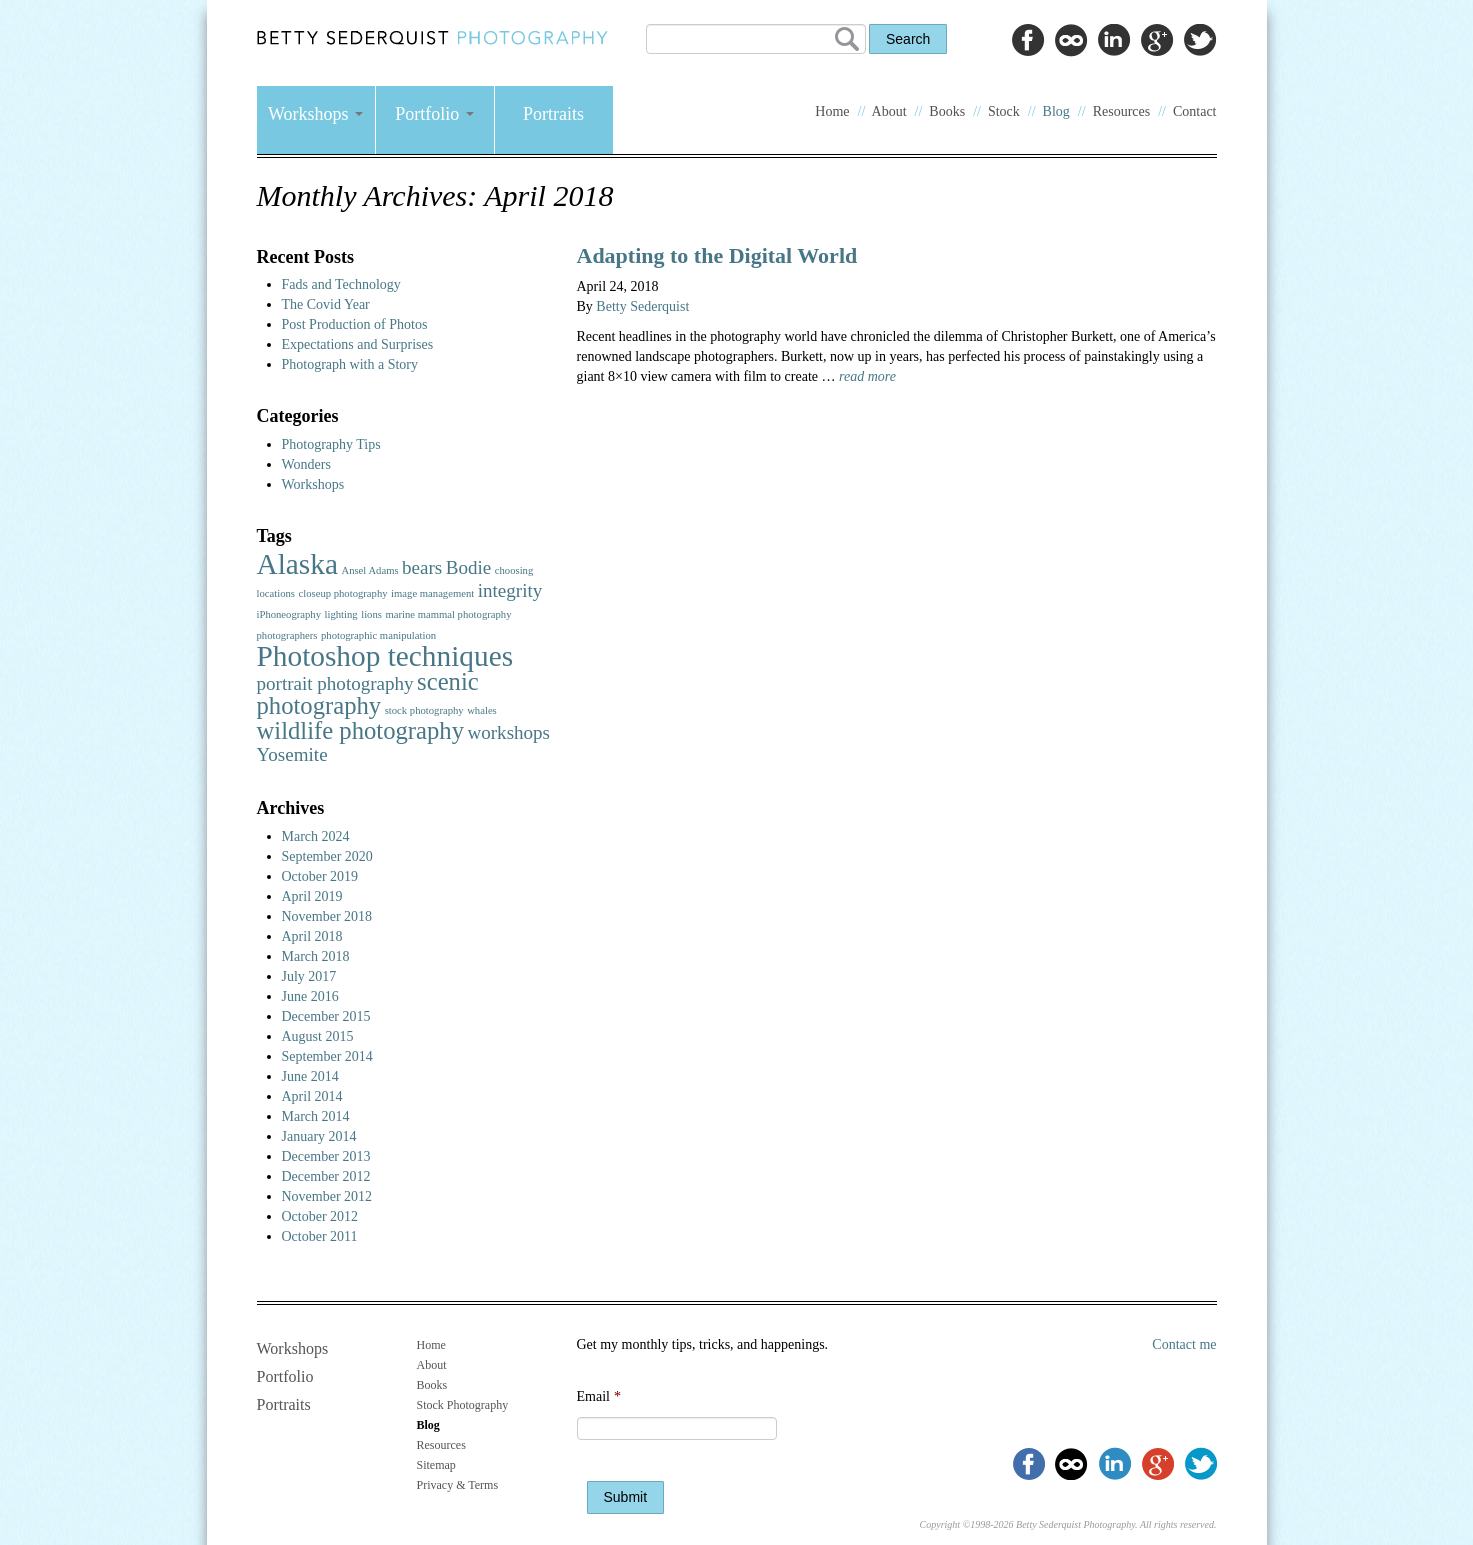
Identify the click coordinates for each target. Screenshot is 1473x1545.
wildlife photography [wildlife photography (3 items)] (360, 730)
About (889, 111)
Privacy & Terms (458, 1485)
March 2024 (316, 836)
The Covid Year (326, 304)
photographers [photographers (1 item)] (287, 635)
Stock (1004, 111)
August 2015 (318, 1036)
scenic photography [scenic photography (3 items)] (368, 693)
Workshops (315, 114)
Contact (1195, 111)
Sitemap (436, 1465)
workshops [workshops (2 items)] (508, 732)
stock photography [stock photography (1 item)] (424, 710)
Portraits (553, 114)
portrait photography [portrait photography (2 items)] (335, 683)
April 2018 (312, 936)
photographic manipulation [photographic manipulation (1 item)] (378, 635)
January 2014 (319, 1136)
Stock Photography (463, 1405)
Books (947, 111)
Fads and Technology (341, 284)
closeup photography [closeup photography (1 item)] (342, 593)
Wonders (306, 464)
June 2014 (310, 1076)
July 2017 (309, 976)
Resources (1122, 111)
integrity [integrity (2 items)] (510, 590)
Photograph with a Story (350, 364)
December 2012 (326, 1176)
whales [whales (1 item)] (482, 710)
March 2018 (316, 956)
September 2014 (327, 1056)
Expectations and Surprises (358, 344)
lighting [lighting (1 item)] (341, 614)
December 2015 (326, 1016)
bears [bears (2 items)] (422, 567)
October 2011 (320, 1236)
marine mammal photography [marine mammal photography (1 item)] (448, 614)
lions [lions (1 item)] (371, 614)
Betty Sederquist (642, 306)
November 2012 (327, 1196)
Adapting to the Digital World (717, 255)
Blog (1056, 111)
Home (832, 111)
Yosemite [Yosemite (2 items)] (292, 754)
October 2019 (320, 876)
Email (599, 1396)
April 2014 (312, 1096)
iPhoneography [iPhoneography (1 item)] (289, 614)
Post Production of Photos (355, 324)
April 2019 (312, 896)
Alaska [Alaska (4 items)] (297, 564)
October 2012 (320, 1216)
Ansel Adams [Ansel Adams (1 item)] (369, 570)
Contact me (1184, 1344)
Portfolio (434, 114)
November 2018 (327, 916)
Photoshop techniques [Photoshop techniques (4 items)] (385, 656)
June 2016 (310, 996)
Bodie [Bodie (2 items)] (469, 567)
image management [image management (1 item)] (432, 593)
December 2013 (326, 1156)
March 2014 (316, 1116)
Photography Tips (331, 444)
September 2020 (327, 856)
